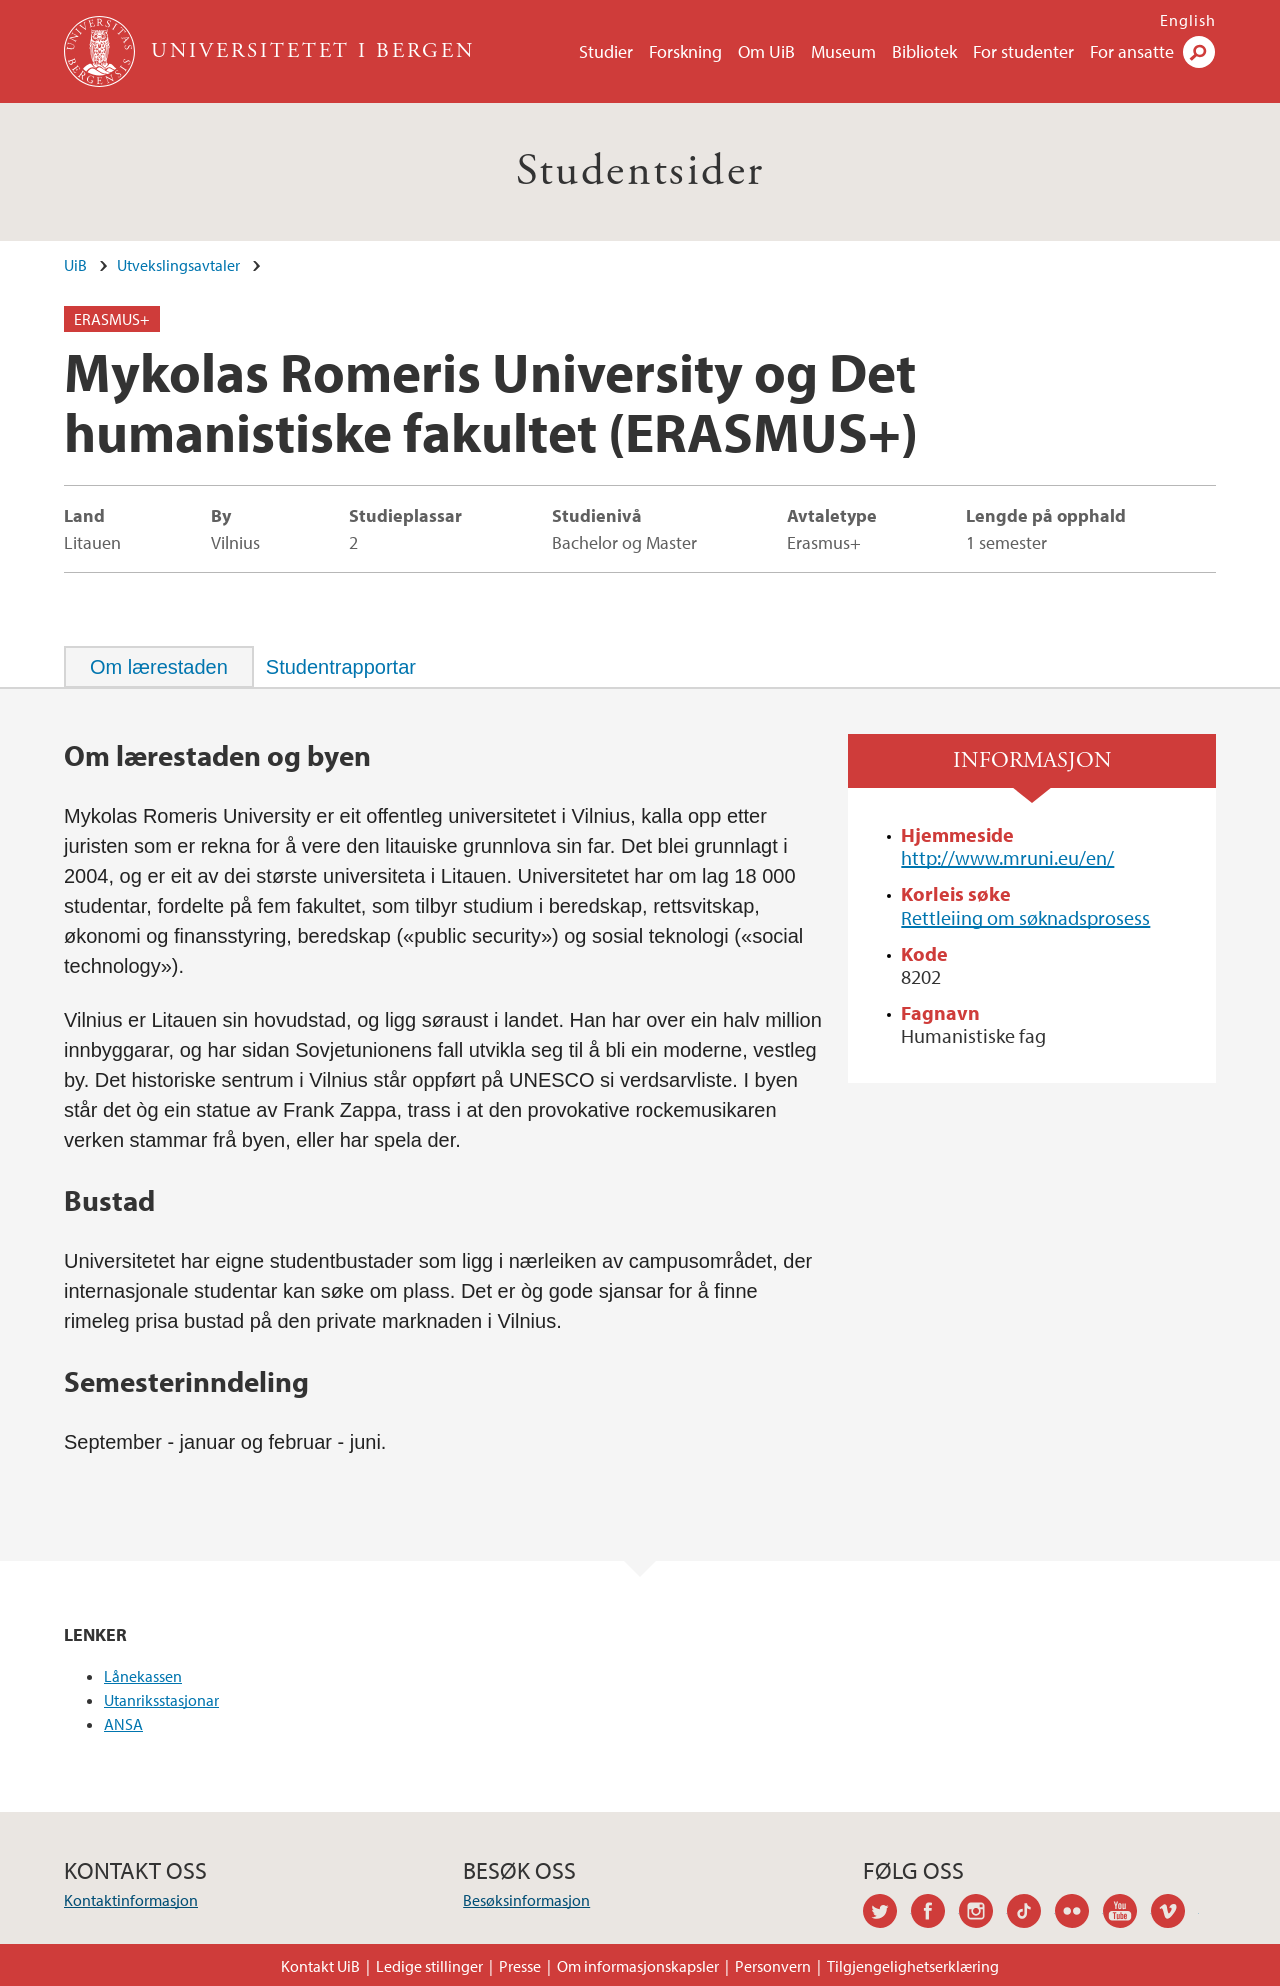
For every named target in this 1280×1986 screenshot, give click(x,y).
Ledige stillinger (429, 1966)
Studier (606, 51)
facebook (935, 1914)
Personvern (773, 1966)
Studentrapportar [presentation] (341, 667)
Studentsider (640, 171)
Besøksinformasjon (526, 1900)
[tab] (159, 667)
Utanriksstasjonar (161, 1700)
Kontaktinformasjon (131, 1900)
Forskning (685, 51)
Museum (843, 51)
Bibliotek (924, 51)
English (1188, 20)
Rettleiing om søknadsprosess (1025, 917)
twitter (887, 1914)
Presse (520, 1966)
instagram (983, 1914)
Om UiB (766, 51)
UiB (75, 265)
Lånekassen (143, 1676)
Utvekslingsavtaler (178, 265)
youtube (1127, 1914)
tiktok (1031, 1914)
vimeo (1175, 1914)
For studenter (1023, 51)
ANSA (123, 1724)
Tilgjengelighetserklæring (913, 1966)
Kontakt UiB (320, 1966)
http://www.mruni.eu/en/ (1007, 857)
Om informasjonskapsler (638, 1966)
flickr (1079, 1914)
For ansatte (1132, 51)
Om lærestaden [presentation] (159, 667)
